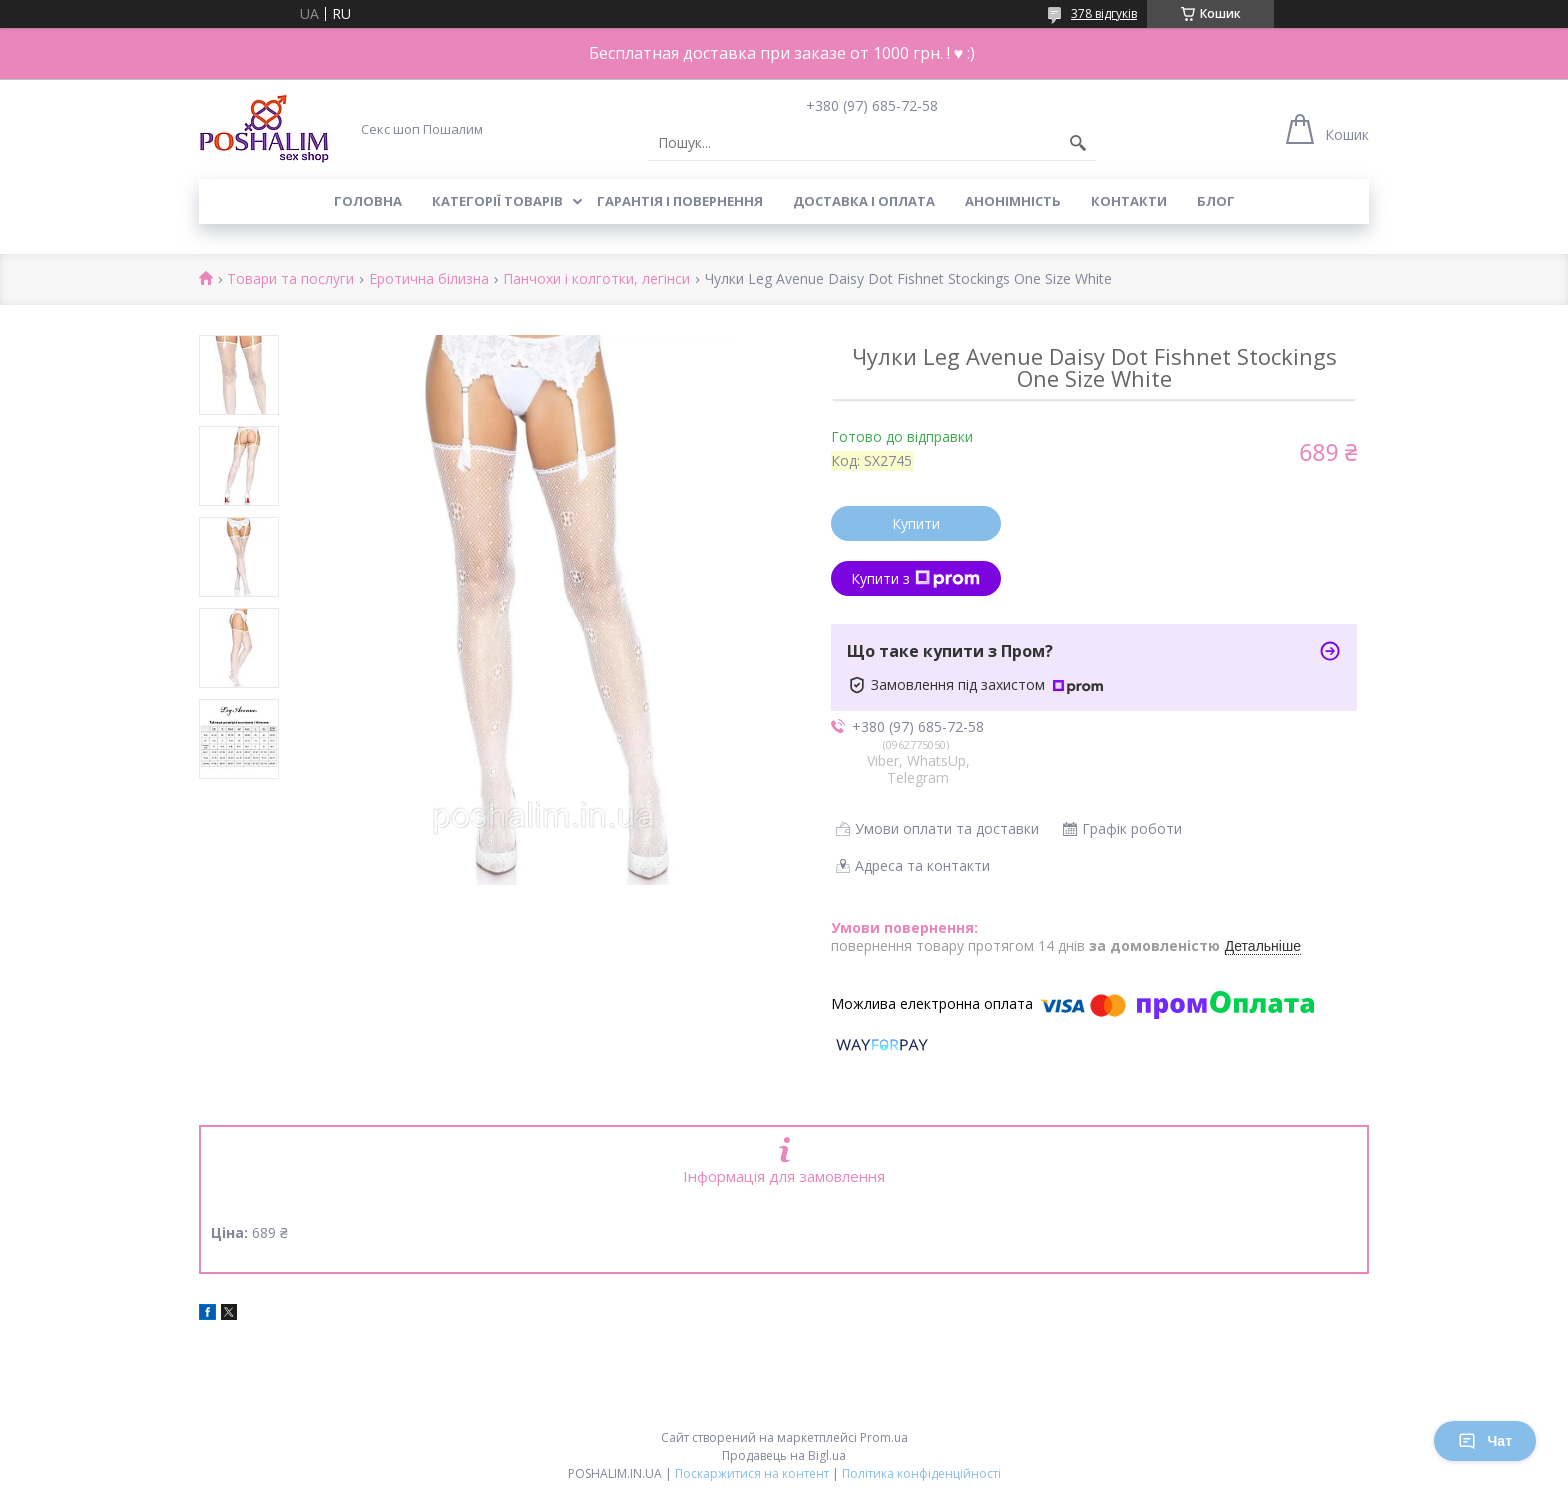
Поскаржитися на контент (752, 1473)
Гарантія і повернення (680, 201)
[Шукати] (1078, 143)
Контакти (1129, 201)
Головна (368, 201)
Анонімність (1013, 201)
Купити (916, 523)
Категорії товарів (497, 201)
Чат (1485, 1441)
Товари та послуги (290, 279)
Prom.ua (884, 1437)
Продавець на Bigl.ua (784, 1455)
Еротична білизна (429, 279)
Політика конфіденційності (921, 1473)
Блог (1216, 201)
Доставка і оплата (864, 201)
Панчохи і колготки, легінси (596, 279)
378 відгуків (1104, 13)
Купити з (915, 578)
